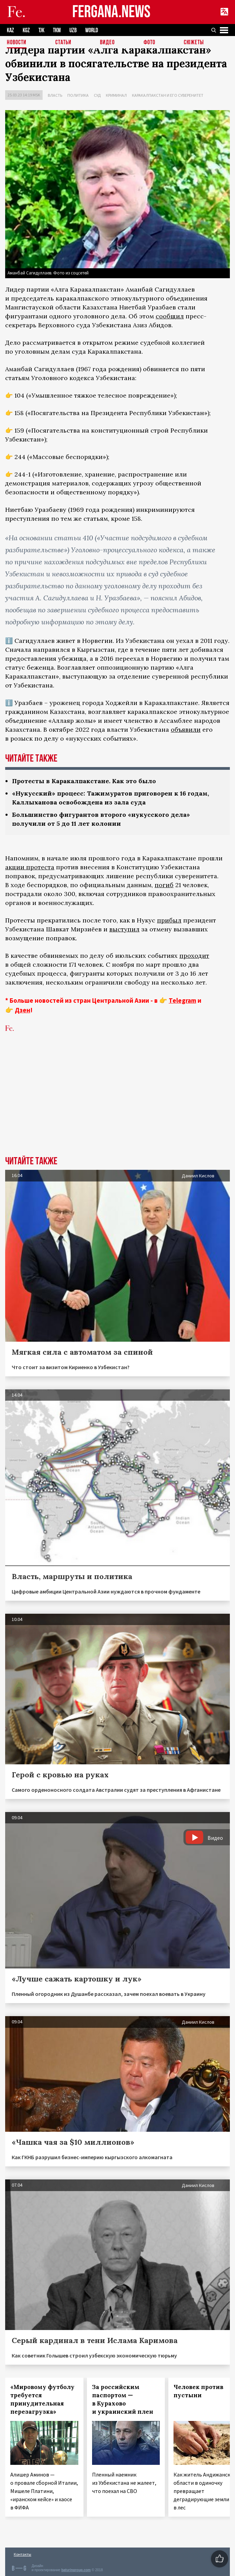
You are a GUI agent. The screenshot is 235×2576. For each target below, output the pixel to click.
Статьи (63, 42)
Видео (107, 42)
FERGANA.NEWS (111, 12)
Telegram (182, 1000)
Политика (78, 95)
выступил (124, 929)
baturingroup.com (76, 2570)
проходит (194, 956)
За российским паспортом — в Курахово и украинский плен (122, 2399)
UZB (73, 30)
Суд (97, 95)
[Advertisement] (117, 1105)
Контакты (22, 2554)
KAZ (10, 30)
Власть (55, 95)
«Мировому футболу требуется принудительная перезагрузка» (42, 2399)
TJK (41, 30)
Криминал (116, 95)
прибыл (169, 920)
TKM (57, 30)
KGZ (26, 30)
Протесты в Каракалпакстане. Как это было (84, 781)
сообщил (170, 316)
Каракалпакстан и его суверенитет (167, 95)
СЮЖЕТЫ (194, 42)
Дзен (22, 1010)
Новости (16, 42)
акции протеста (29, 867)
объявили (186, 729)
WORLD (91, 30)
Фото (149, 42)
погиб (164, 885)
